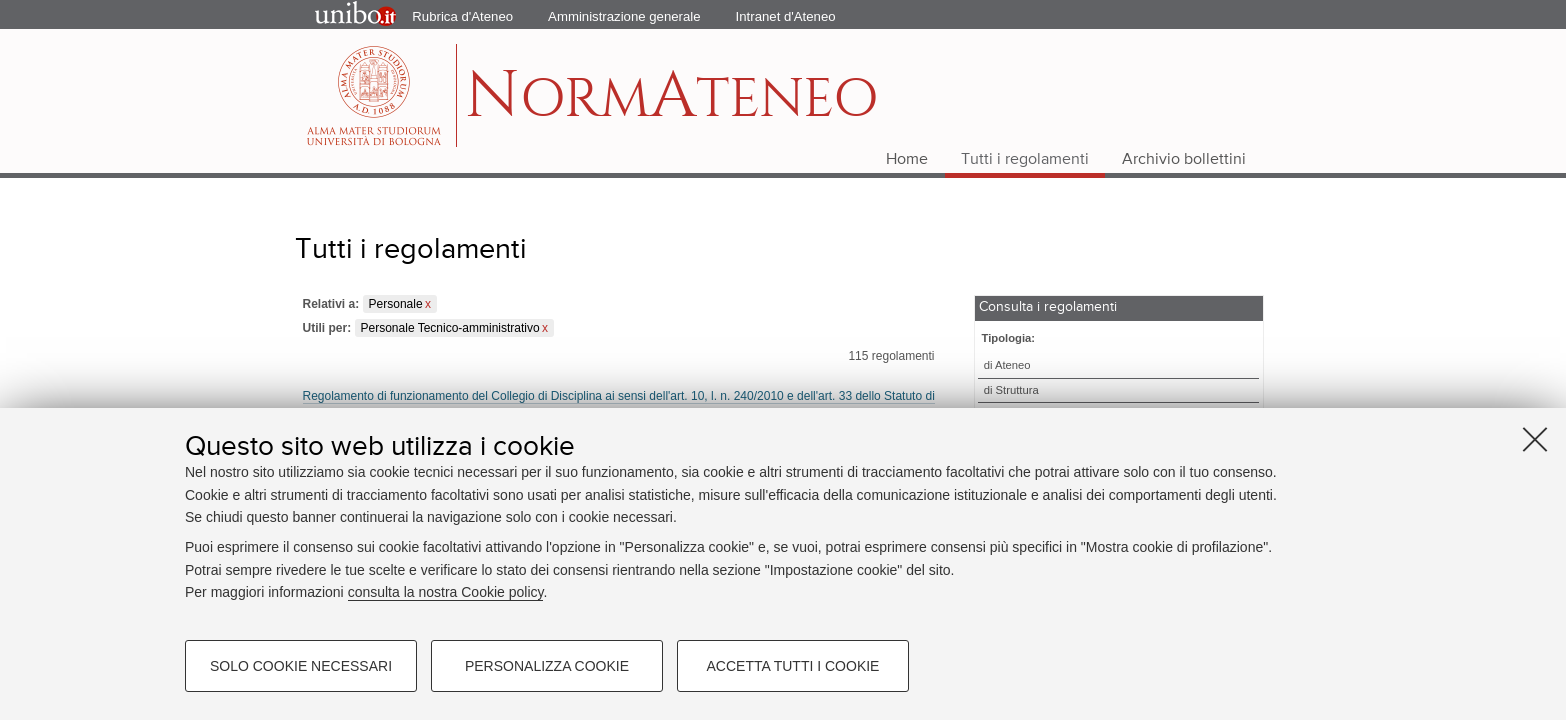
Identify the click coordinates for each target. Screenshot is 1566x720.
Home (907, 160)
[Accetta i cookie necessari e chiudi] (1535, 439)
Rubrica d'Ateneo (462, 16)
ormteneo (671, 105)
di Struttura (1011, 390)
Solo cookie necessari (301, 666)
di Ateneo (1007, 365)
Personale (396, 304)
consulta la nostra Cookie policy (446, 592)
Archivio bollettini (1184, 160)
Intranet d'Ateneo (786, 16)
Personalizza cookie (547, 666)
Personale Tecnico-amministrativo (450, 328)
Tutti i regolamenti (1025, 160)
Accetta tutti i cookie (793, 666)
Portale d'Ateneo (338, 15)
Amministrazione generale (624, 16)
